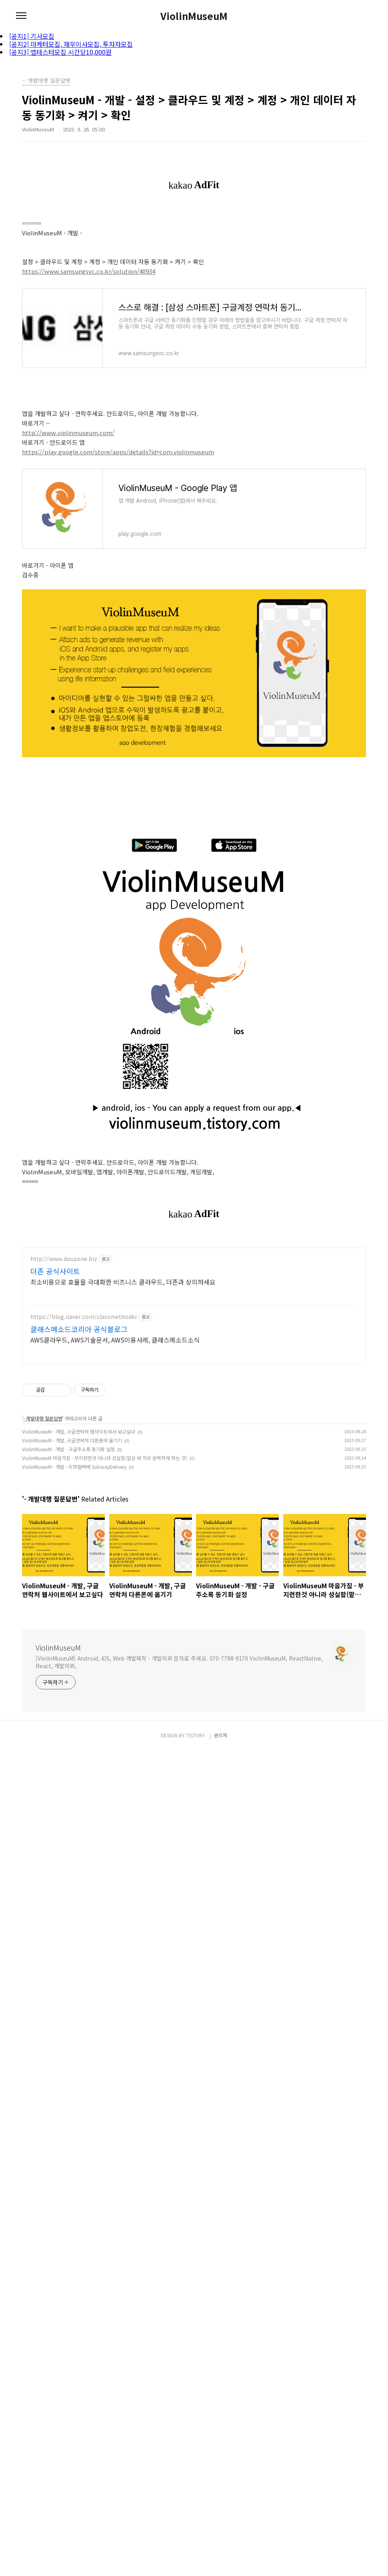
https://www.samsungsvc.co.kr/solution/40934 (88, 271)
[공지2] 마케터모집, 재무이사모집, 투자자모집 (71, 44)
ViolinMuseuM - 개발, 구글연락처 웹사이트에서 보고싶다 (78, 1565)
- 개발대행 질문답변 (42, 1551)
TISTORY (195, 2448)
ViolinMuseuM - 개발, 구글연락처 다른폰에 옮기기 (72, 1573)
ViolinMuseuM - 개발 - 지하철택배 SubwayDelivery (74, 1600)
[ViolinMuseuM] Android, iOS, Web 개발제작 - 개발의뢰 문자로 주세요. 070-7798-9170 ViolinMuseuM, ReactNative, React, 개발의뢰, (179, 1795)
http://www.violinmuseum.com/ (68, 432)
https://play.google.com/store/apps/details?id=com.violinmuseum (118, 452)
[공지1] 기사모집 (31, 36)
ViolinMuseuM (194, 16)
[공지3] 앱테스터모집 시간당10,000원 (60, 52)
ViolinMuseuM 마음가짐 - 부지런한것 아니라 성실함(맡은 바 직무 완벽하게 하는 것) (104, 1591)
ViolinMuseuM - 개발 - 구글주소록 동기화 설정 (68, 1582)
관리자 (220, 2448)
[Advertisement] (194, 1295)
